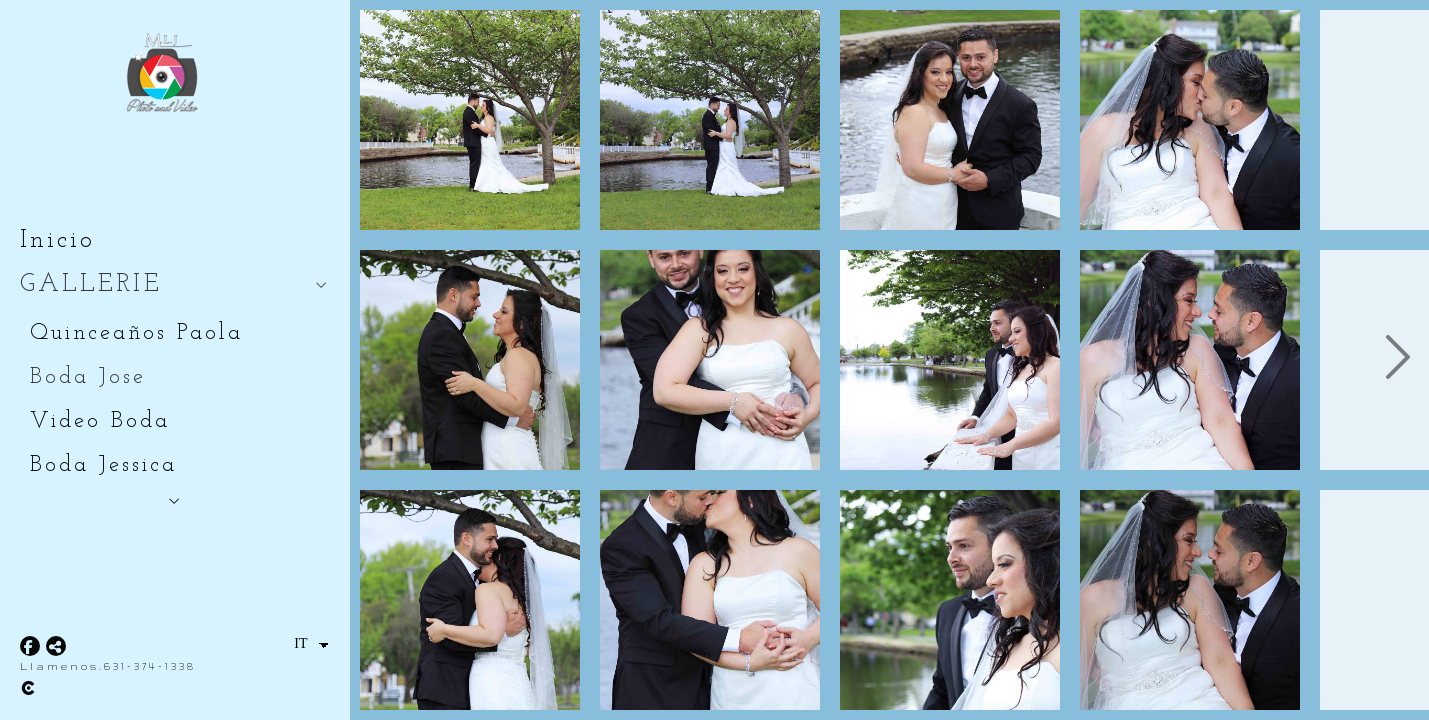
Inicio (57, 240)
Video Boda (100, 421)
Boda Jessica (103, 465)
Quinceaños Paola (136, 333)
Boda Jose (88, 377)
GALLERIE (91, 284)
